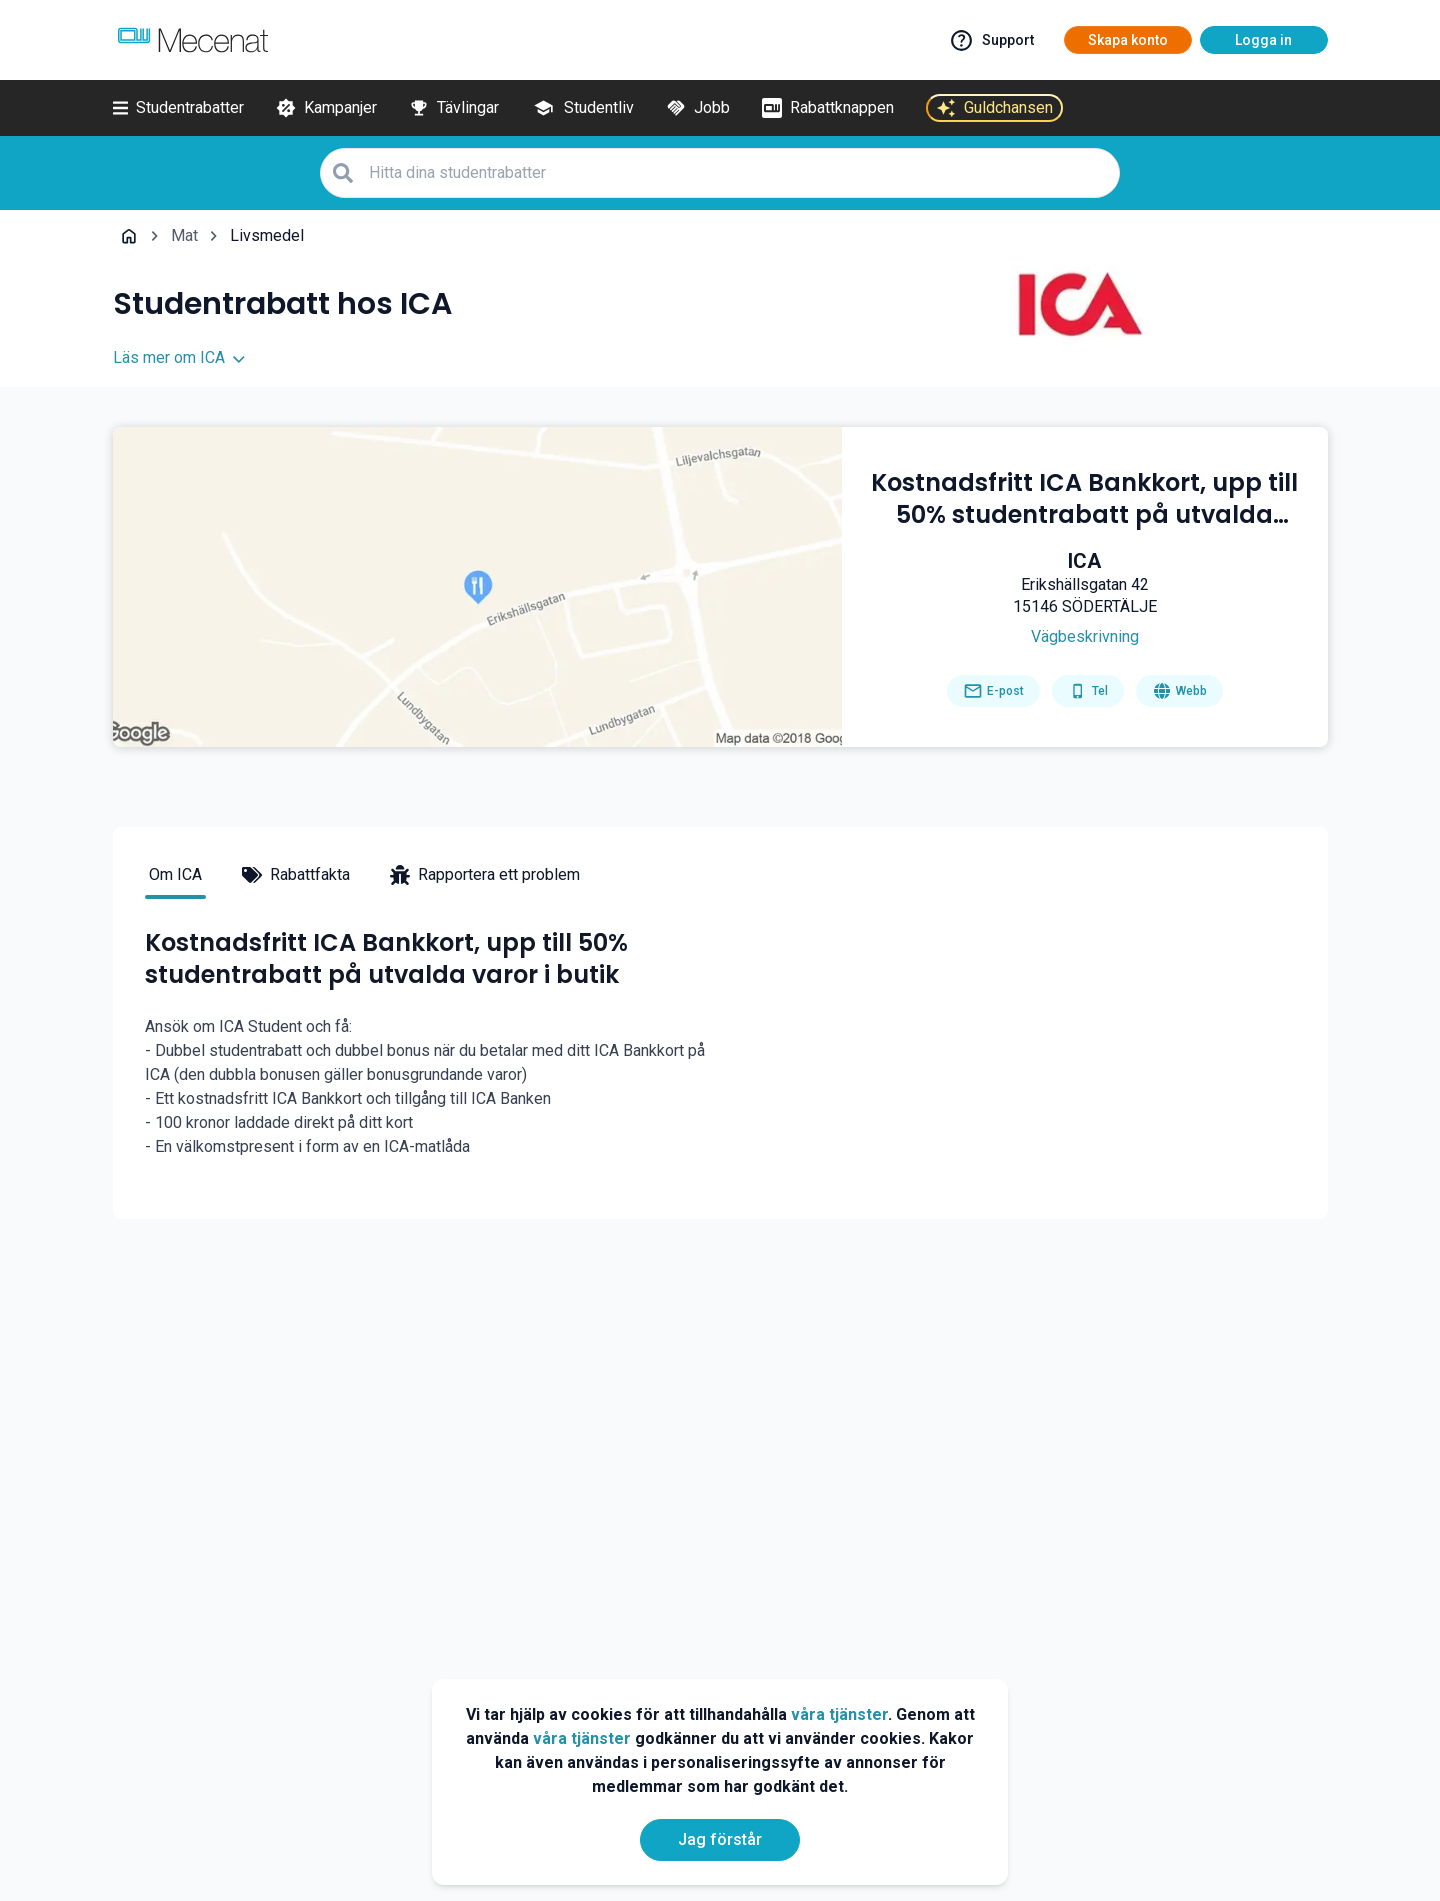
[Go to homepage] (1179, 691)
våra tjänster (839, 1714)
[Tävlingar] (454, 108)
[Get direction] (1085, 637)
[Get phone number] (1088, 691)
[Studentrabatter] (178, 108)
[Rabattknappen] (828, 108)
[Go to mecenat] (193, 40)
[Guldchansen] (994, 108)
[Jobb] (698, 108)
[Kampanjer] (326, 108)
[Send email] (993, 691)
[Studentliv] (582, 108)
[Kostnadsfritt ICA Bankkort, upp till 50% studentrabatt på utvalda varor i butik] (1085, 499)
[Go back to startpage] (129, 236)
